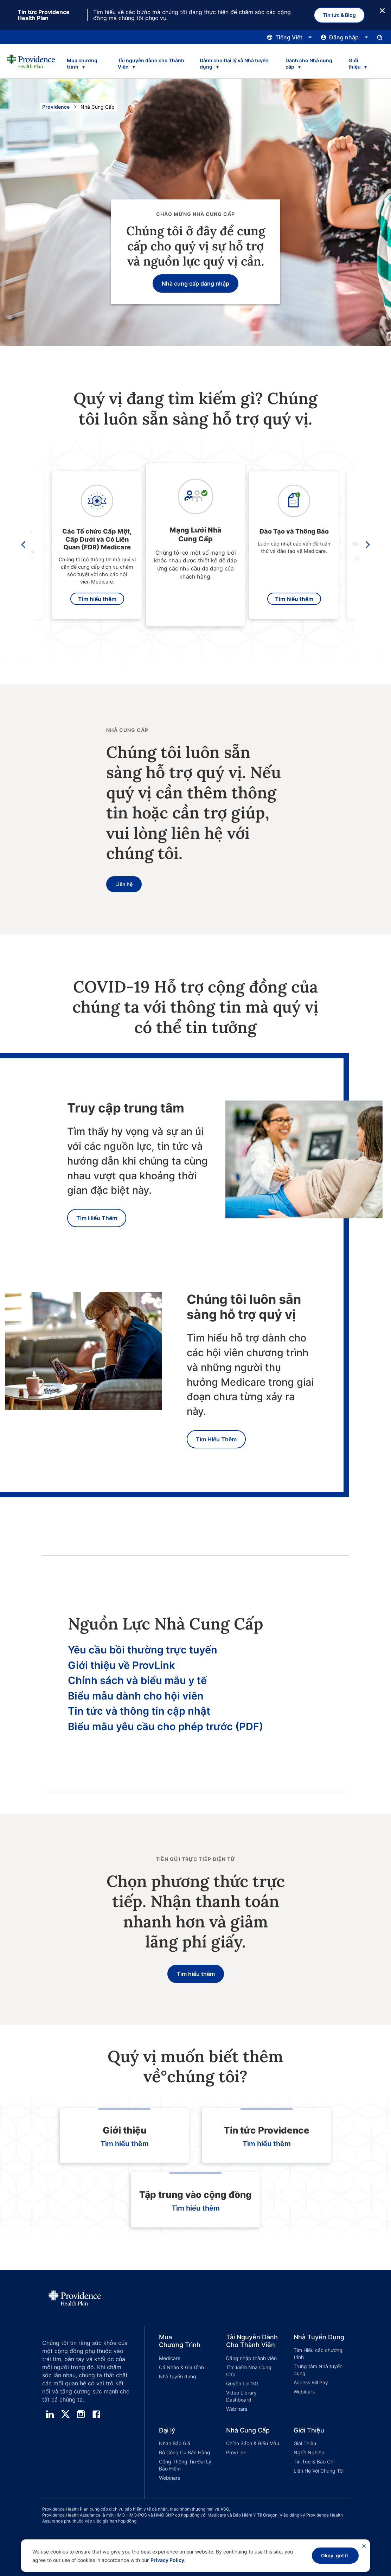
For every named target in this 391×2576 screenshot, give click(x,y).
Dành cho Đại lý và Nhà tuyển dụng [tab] (234, 63)
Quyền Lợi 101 (242, 2383)
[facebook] (96, 2414)
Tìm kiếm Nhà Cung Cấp (248, 2370)
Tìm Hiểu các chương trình (318, 2353)
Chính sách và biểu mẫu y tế (137, 1680)
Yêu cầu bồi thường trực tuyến (142, 1650)
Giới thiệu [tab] (354, 63)
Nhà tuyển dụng (177, 2376)
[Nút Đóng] (382, 10)
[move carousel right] (365, 545)
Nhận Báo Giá (174, 2443)
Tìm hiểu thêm (97, 598)
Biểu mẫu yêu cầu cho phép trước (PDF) (165, 1726)
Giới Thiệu (305, 2443)
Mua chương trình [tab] (82, 63)
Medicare (169, 2358)
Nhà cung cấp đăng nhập (195, 283)
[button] (178, 2374)
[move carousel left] (24, 545)
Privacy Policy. (168, 2560)
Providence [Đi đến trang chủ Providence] (56, 107)
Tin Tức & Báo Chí (314, 2462)
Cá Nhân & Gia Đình (181, 2367)
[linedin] (50, 2414)
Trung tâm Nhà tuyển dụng (318, 2369)
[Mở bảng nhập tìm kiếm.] (380, 37)
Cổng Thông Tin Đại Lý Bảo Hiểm (185, 2465)
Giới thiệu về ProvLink (121, 1665)
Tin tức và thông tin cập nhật (139, 1711)
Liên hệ (124, 884)
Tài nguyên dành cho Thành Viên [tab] (151, 63)
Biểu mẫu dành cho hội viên (136, 1696)
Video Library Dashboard (241, 2396)
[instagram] (81, 2414)
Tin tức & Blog (339, 15)
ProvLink (236, 2452)
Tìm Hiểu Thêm (96, 1218)
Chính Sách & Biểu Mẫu (252, 2443)
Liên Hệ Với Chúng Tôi (319, 2471)
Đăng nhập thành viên (251, 2358)
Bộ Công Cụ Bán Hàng (184, 2452)
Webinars (236, 2409)
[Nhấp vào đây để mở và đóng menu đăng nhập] (344, 37)
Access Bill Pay (311, 2382)
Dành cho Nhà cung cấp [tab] (309, 63)
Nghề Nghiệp (309, 2452)
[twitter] (65, 2414)
